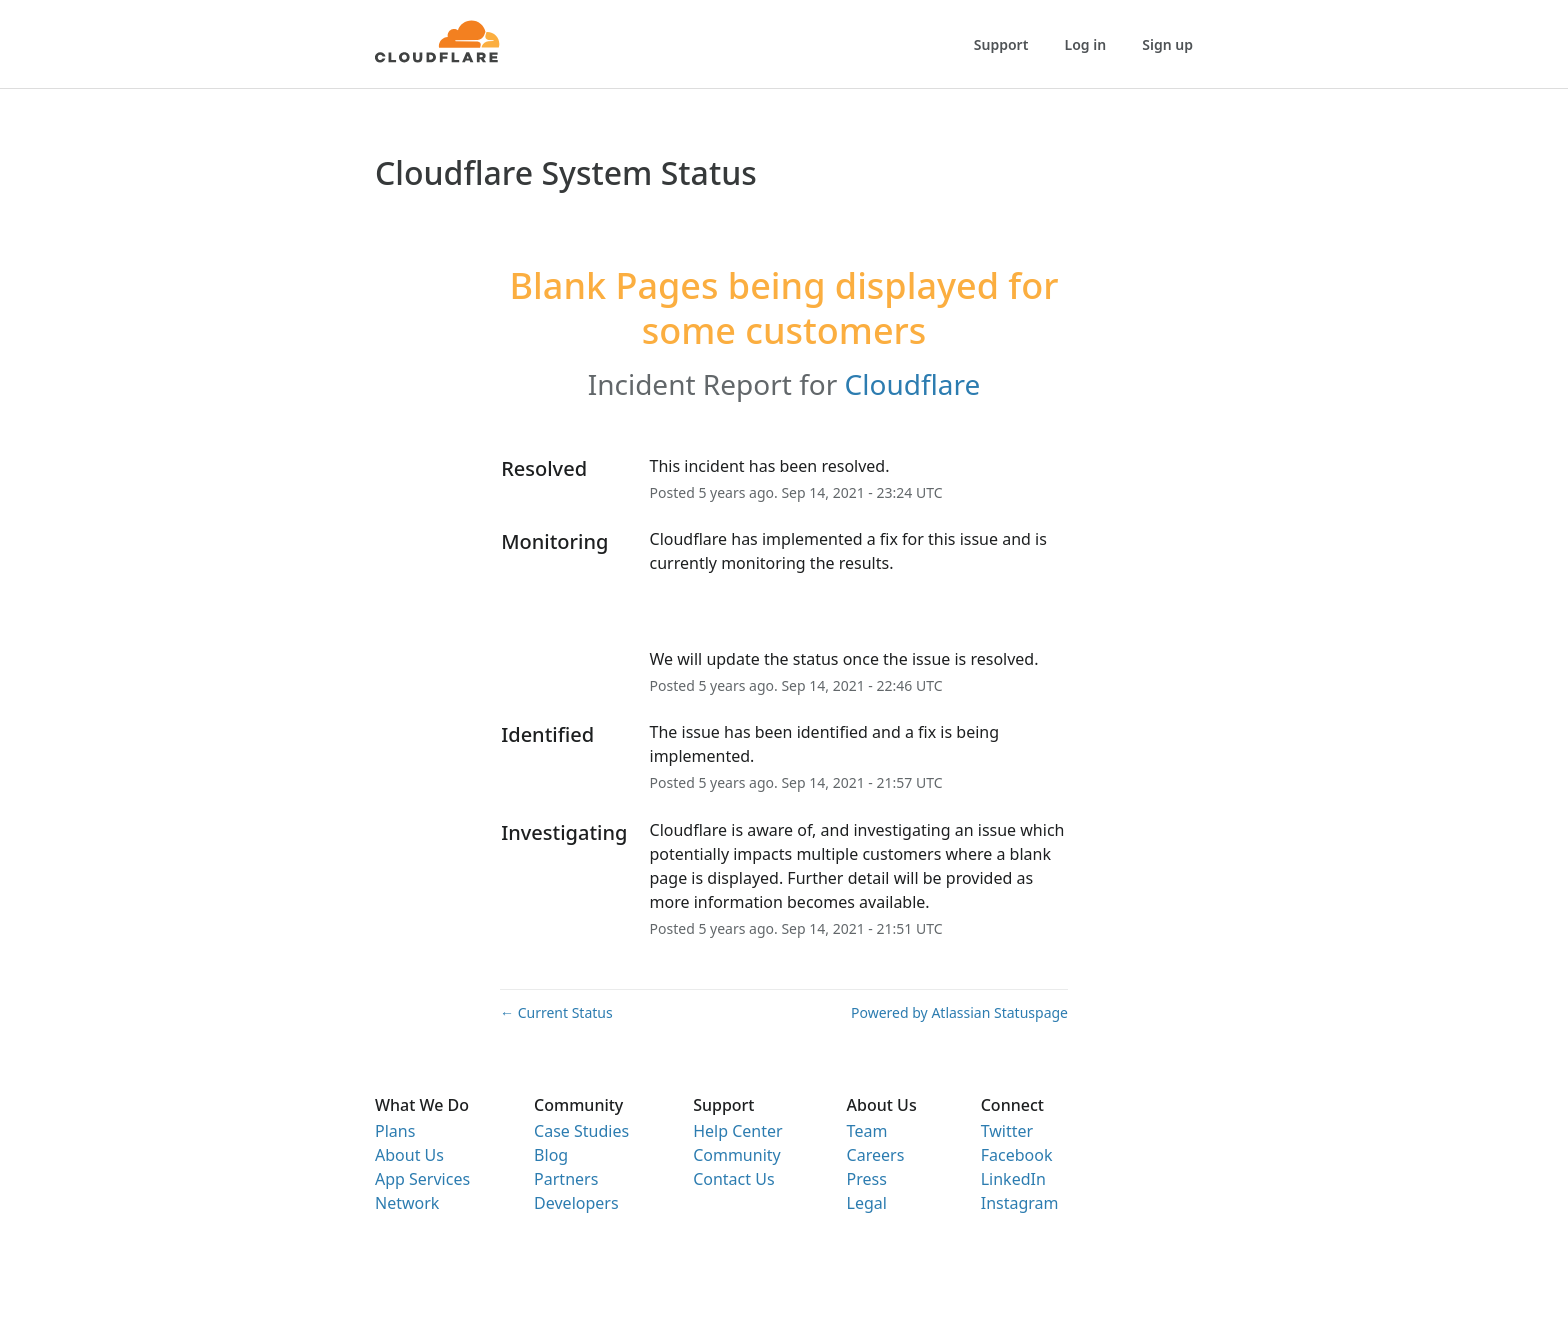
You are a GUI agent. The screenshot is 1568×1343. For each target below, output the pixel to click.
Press (867, 1179)
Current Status (556, 1012)
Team (867, 1131)
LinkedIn (1013, 1179)
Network (407, 1203)
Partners (566, 1179)
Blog (551, 1155)
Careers (876, 1155)
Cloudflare (913, 384)
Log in (1086, 44)
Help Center (737, 1131)
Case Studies (581, 1131)
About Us (409, 1155)
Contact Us (733, 1179)
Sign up (1167, 44)
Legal (867, 1203)
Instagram (1020, 1203)
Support (1001, 44)
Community (737, 1155)
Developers (576, 1203)
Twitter (1007, 1131)
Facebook (1017, 1155)
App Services (422, 1179)
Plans (395, 1131)
